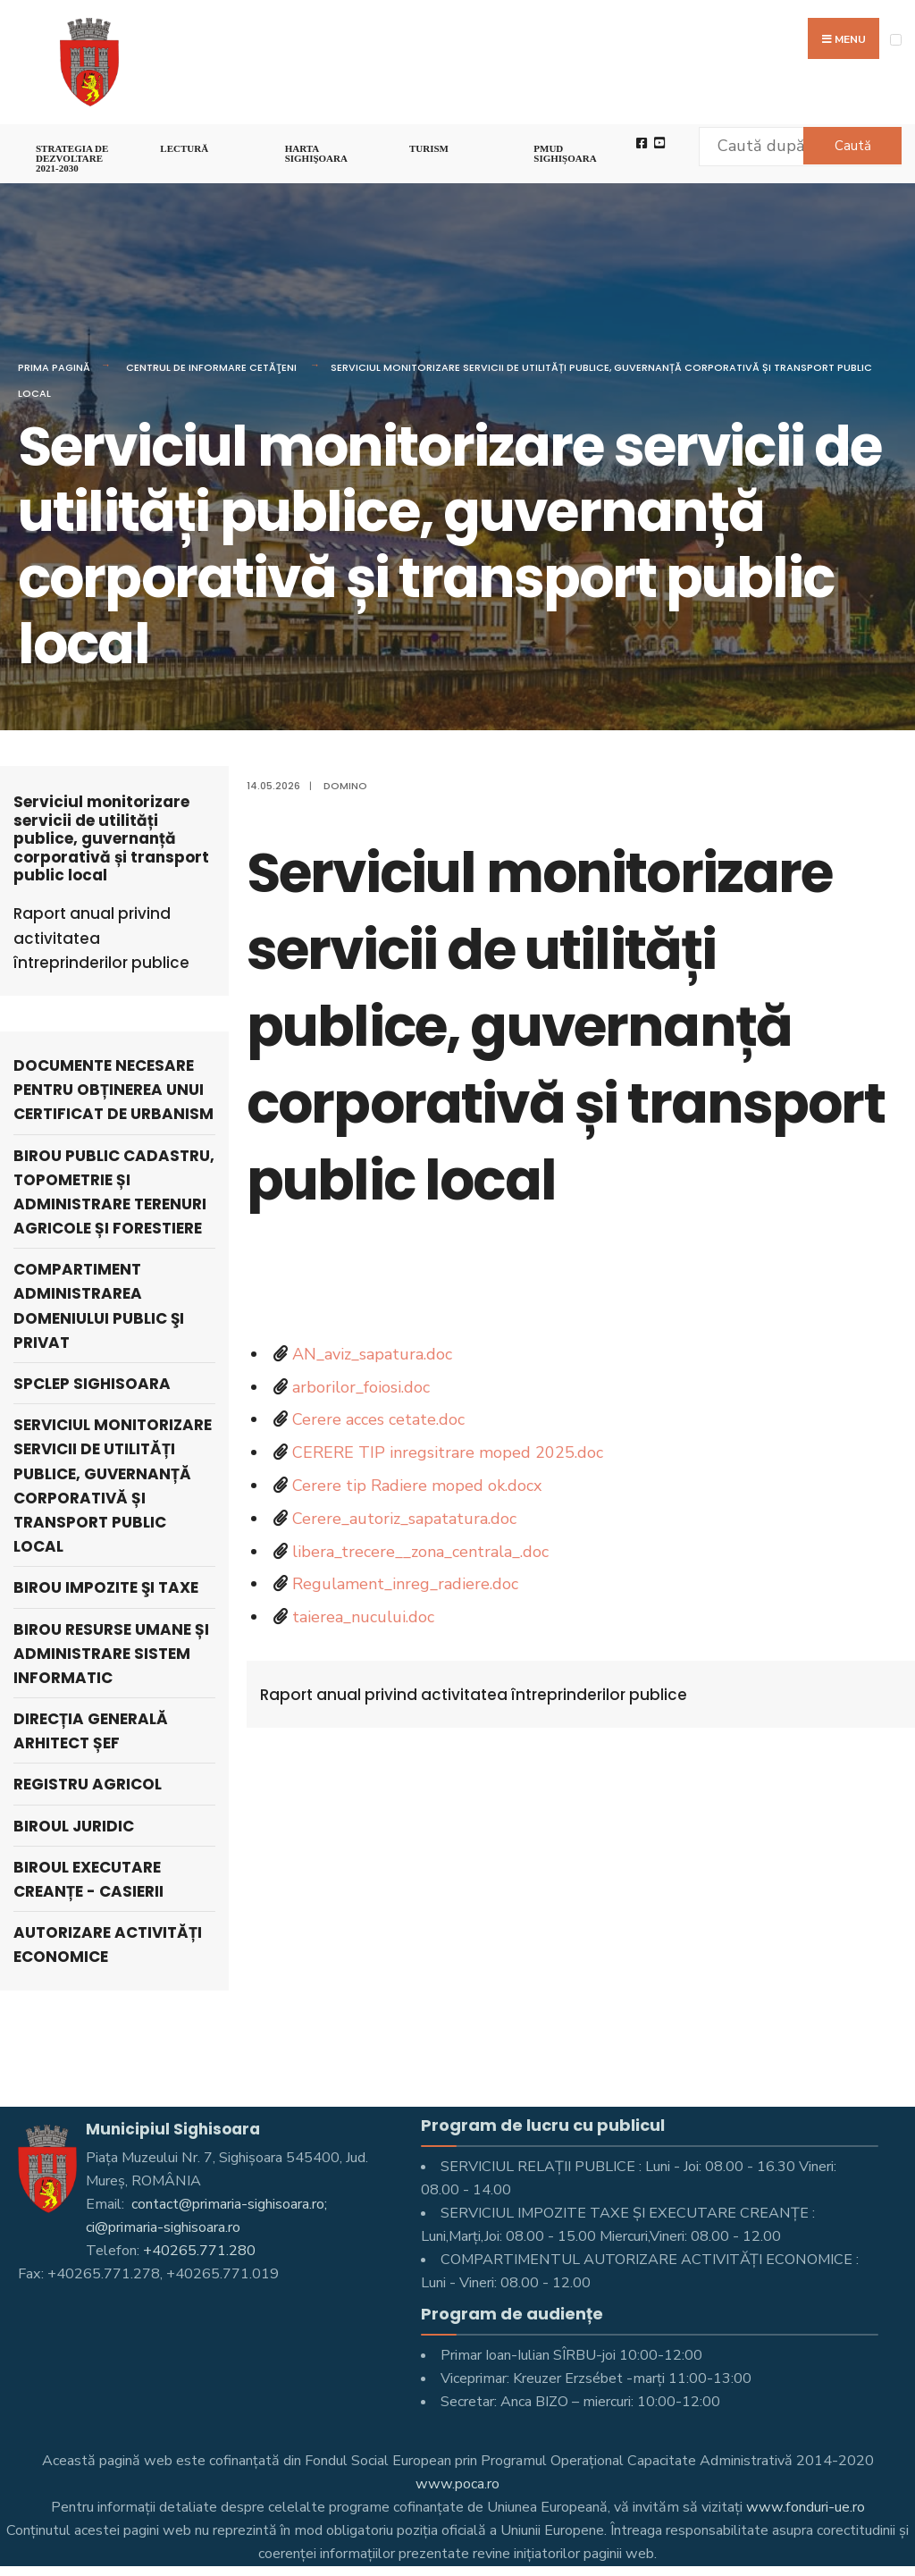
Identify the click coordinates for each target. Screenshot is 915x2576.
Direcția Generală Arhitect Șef (90, 1731)
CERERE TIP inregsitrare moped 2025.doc (447, 1452)
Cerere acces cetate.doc (378, 1419)
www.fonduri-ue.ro (805, 2507)
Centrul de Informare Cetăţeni (211, 367)
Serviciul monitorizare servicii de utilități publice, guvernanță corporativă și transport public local (112, 1485)
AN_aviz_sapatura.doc (372, 1354)
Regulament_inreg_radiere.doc (405, 1584)
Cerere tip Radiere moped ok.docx (416, 1485)
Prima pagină (54, 367)
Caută (853, 146)
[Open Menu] (896, 40)
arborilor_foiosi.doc (361, 1387)
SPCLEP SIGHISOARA (92, 1383)
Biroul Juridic (73, 1826)
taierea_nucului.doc (363, 1617)
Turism (429, 148)
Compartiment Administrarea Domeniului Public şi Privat (98, 1306)
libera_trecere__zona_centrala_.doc (420, 1551)
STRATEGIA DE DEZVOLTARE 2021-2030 (72, 158)
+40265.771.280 (199, 2250)
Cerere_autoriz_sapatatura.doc (404, 1518)
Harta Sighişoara (316, 153)
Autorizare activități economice (107, 1944)
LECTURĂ (184, 148)
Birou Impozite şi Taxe (105, 1587)
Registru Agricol (87, 1784)
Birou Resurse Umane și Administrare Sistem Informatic (111, 1653)
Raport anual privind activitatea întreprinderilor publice (473, 1694)
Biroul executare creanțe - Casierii (88, 1879)
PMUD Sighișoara (564, 153)
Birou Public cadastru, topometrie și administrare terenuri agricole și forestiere (113, 1192)
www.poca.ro (457, 2484)
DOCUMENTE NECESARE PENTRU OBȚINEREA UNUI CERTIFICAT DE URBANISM (113, 1089)
